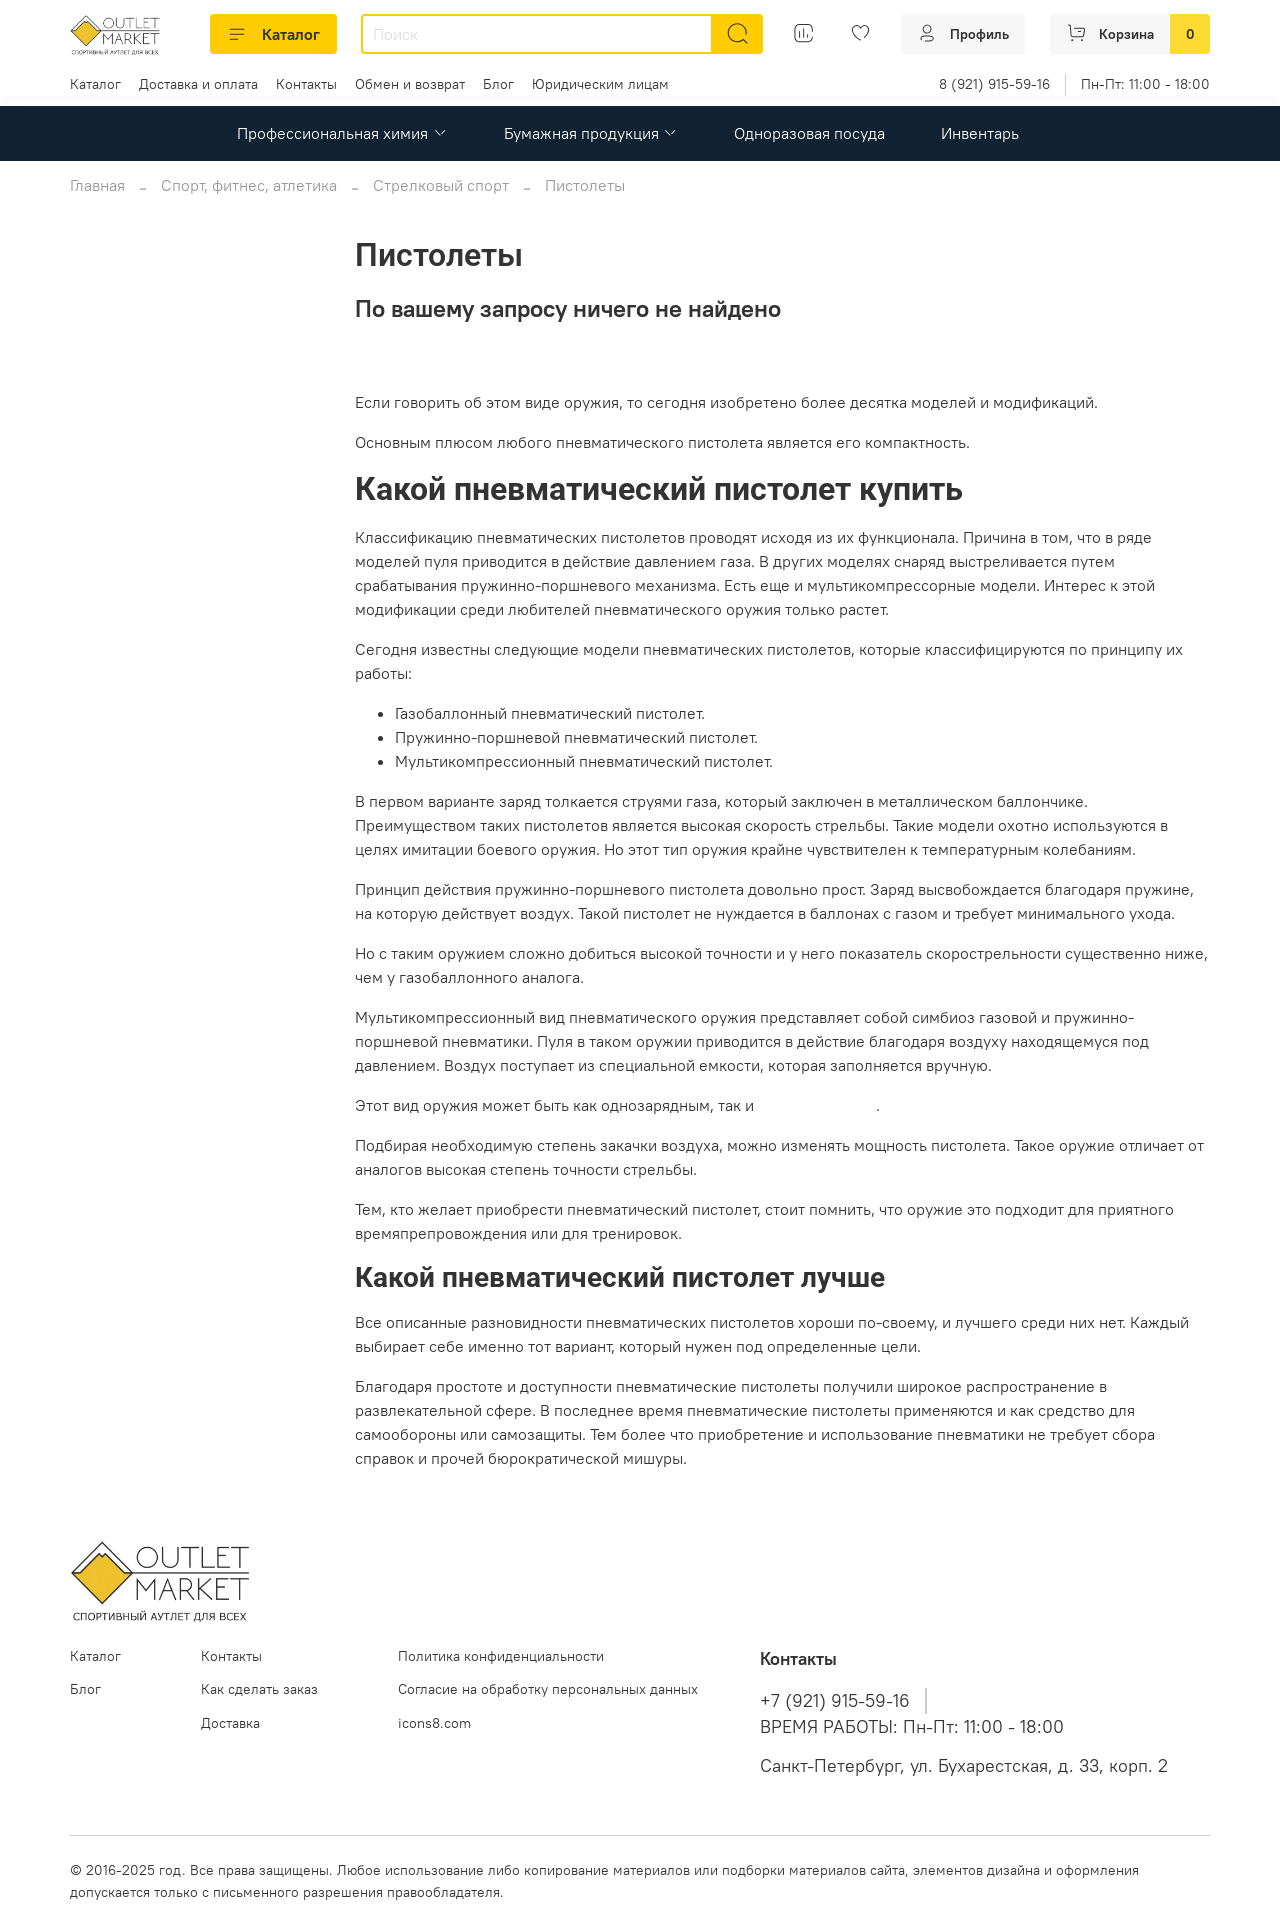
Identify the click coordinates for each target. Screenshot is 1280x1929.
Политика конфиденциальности (501, 1656)
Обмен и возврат (410, 84)
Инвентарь (980, 133)
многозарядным (817, 1105)
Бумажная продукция (591, 133)
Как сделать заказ (259, 1689)
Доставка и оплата (198, 84)
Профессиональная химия (342, 133)
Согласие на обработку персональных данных (548, 1689)
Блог (498, 84)
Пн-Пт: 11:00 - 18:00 (1145, 84)
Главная (97, 185)
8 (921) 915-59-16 (994, 84)
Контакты (306, 84)
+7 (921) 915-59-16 (835, 1701)
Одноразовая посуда (809, 133)
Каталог (273, 34)
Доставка (230, 1723)
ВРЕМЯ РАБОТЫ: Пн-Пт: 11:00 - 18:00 (912, 1727)
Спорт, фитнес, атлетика (249, 185)
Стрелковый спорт (441, 185)
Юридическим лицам (600, 84)
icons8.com (434, 1723)
